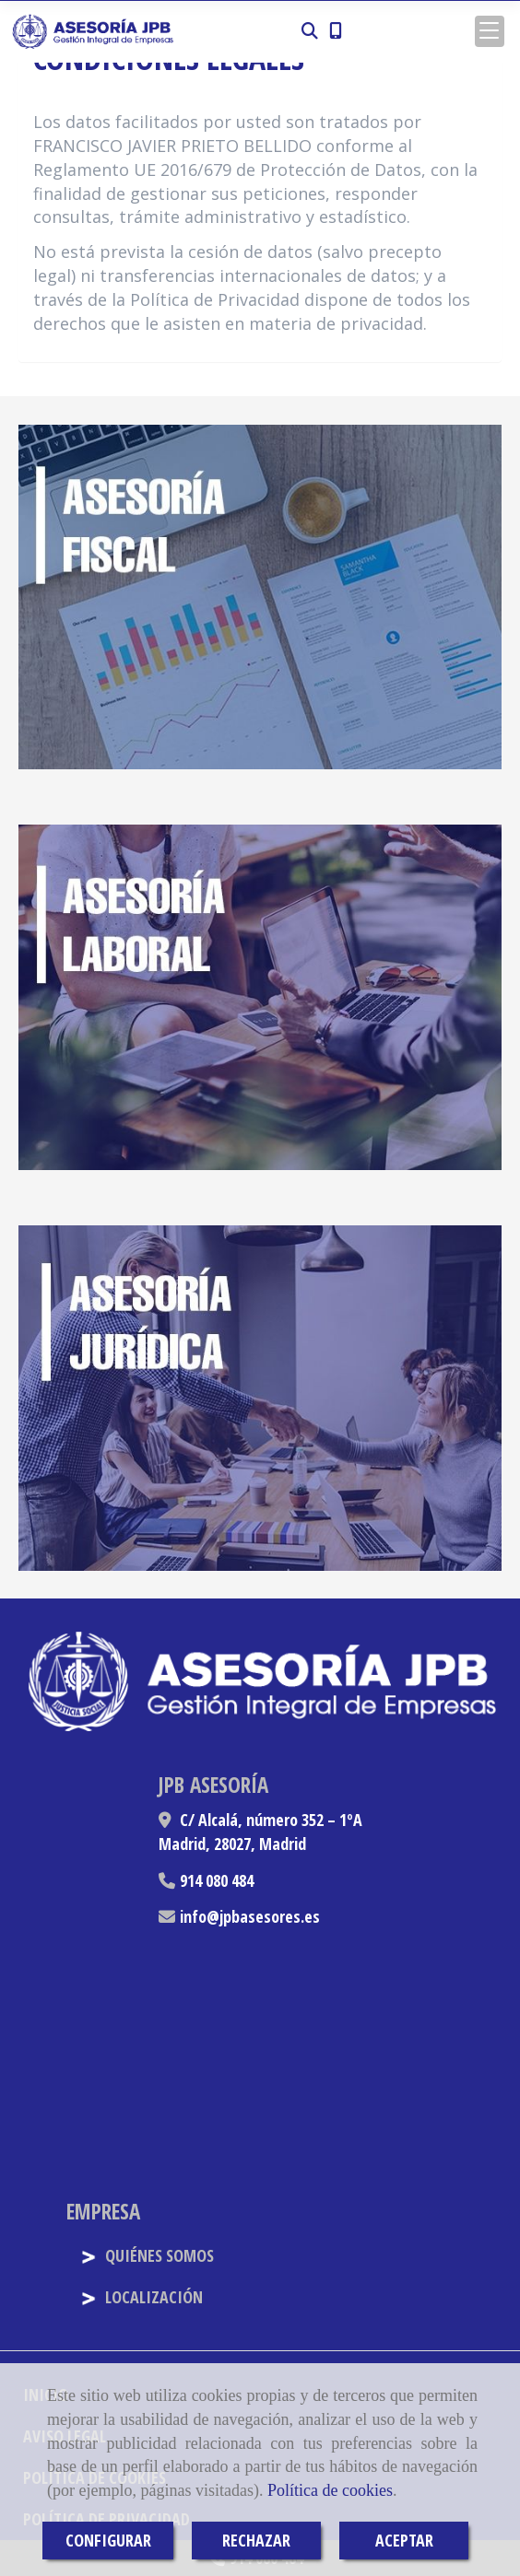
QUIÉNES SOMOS (147, 2255)
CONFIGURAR (108, 2540)
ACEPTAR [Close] (404, 2540)
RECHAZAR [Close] (256, 2540)
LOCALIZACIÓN (141, 2297)
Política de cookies (330, 2490)
